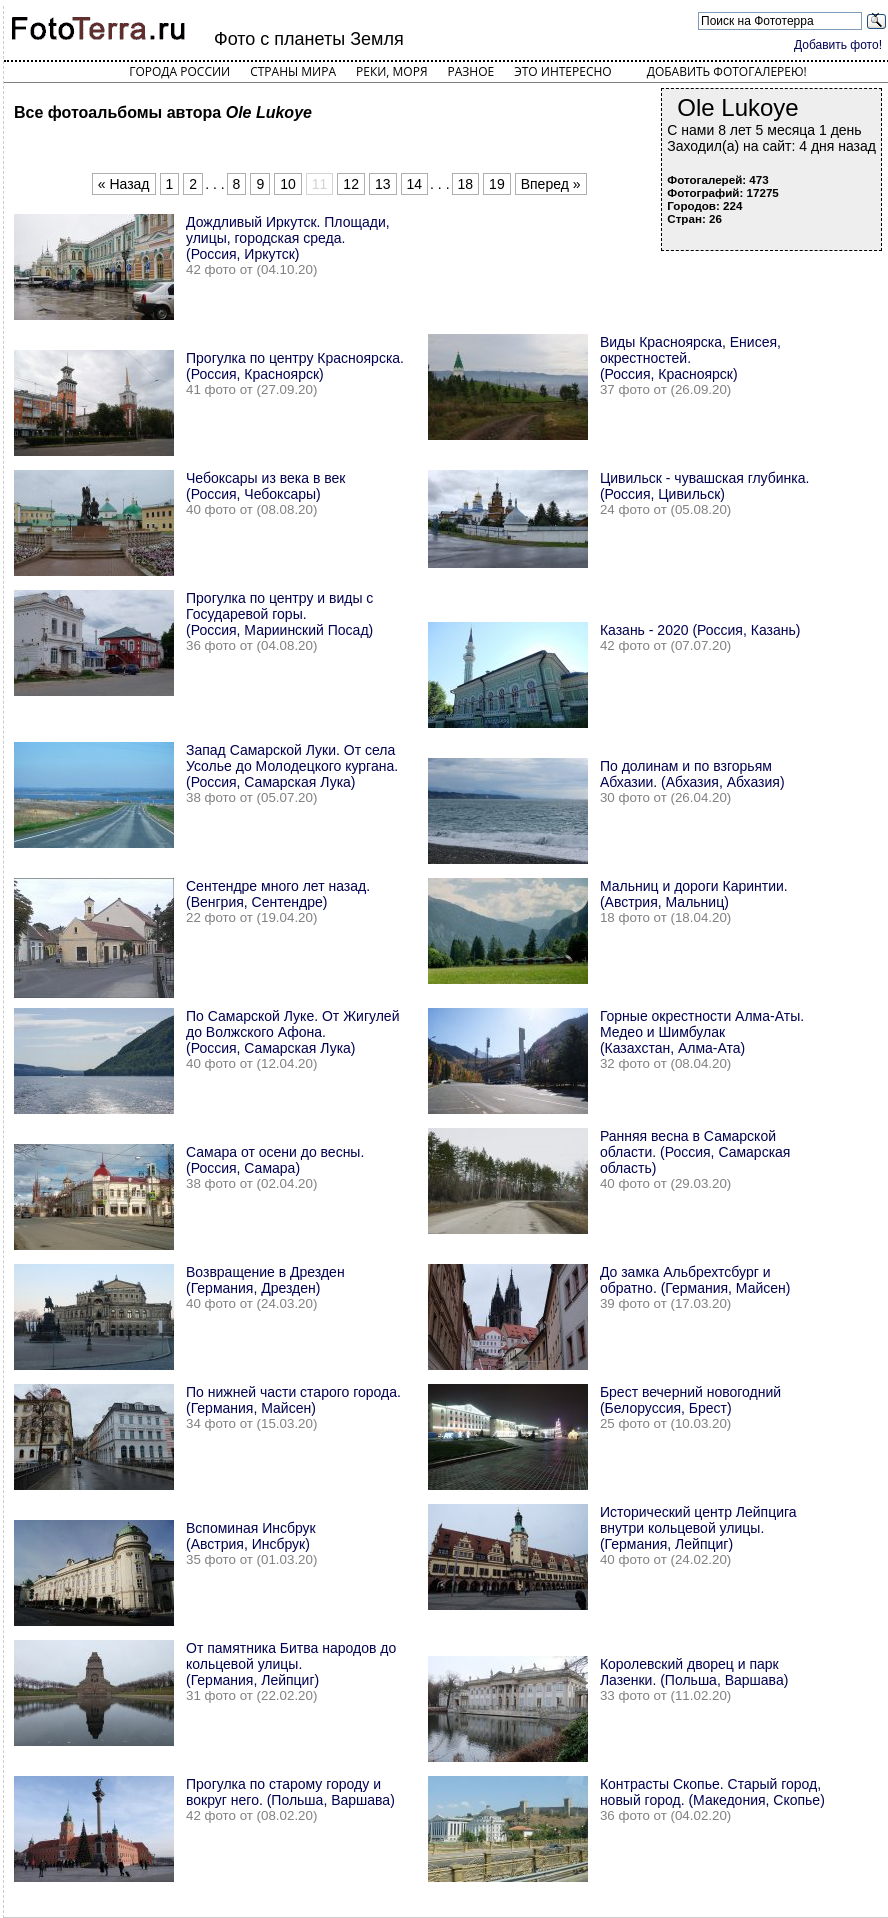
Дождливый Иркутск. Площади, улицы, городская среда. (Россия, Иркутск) (288, 238)
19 (497, 184)
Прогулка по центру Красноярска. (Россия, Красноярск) (295, 366)
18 (466, 184)
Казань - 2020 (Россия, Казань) (700, 630)
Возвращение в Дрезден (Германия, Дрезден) (265, 1280)
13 (383, 184)
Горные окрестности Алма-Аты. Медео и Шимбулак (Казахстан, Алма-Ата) (702, 1032)
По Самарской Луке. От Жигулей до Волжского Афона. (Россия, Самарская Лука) (292, 1032)
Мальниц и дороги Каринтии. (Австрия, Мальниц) (694, 894)
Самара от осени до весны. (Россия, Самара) (275, 1160)
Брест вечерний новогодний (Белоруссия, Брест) (690, 1400)
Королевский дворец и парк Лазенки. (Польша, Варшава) (694, 1672)
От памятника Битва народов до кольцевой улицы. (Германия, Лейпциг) (291, 1664)
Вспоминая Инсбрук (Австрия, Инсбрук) (251, 1536)
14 (415, 184)
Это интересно (563, 71)
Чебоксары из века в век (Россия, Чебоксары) (265, 486)
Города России (179, 71)
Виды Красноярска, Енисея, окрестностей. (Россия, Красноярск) (690, 358)
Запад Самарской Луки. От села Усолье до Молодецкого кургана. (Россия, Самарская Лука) (292, 766)
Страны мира (293, 71)
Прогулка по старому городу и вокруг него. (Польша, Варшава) (290, 1792)
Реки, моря (391, 71)
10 (288, 184)
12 (351, 184)
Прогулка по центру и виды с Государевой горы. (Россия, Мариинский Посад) (279, 614)
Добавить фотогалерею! (727, 71)
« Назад (124, 184)
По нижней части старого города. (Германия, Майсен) (293, 1400)
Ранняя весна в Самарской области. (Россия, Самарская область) (695, 1152)
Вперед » (551, 184)
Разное (471, 71)
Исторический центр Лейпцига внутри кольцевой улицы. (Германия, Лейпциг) (698, 1528)
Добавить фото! (838, 45)
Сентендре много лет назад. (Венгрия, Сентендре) (278, 894)
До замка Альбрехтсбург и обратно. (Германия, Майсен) (695, 1280)
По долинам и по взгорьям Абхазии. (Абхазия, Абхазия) (692, 774)
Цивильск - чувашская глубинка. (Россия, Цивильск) (705, 486)
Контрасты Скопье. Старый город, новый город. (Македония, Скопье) (712, 1792)
